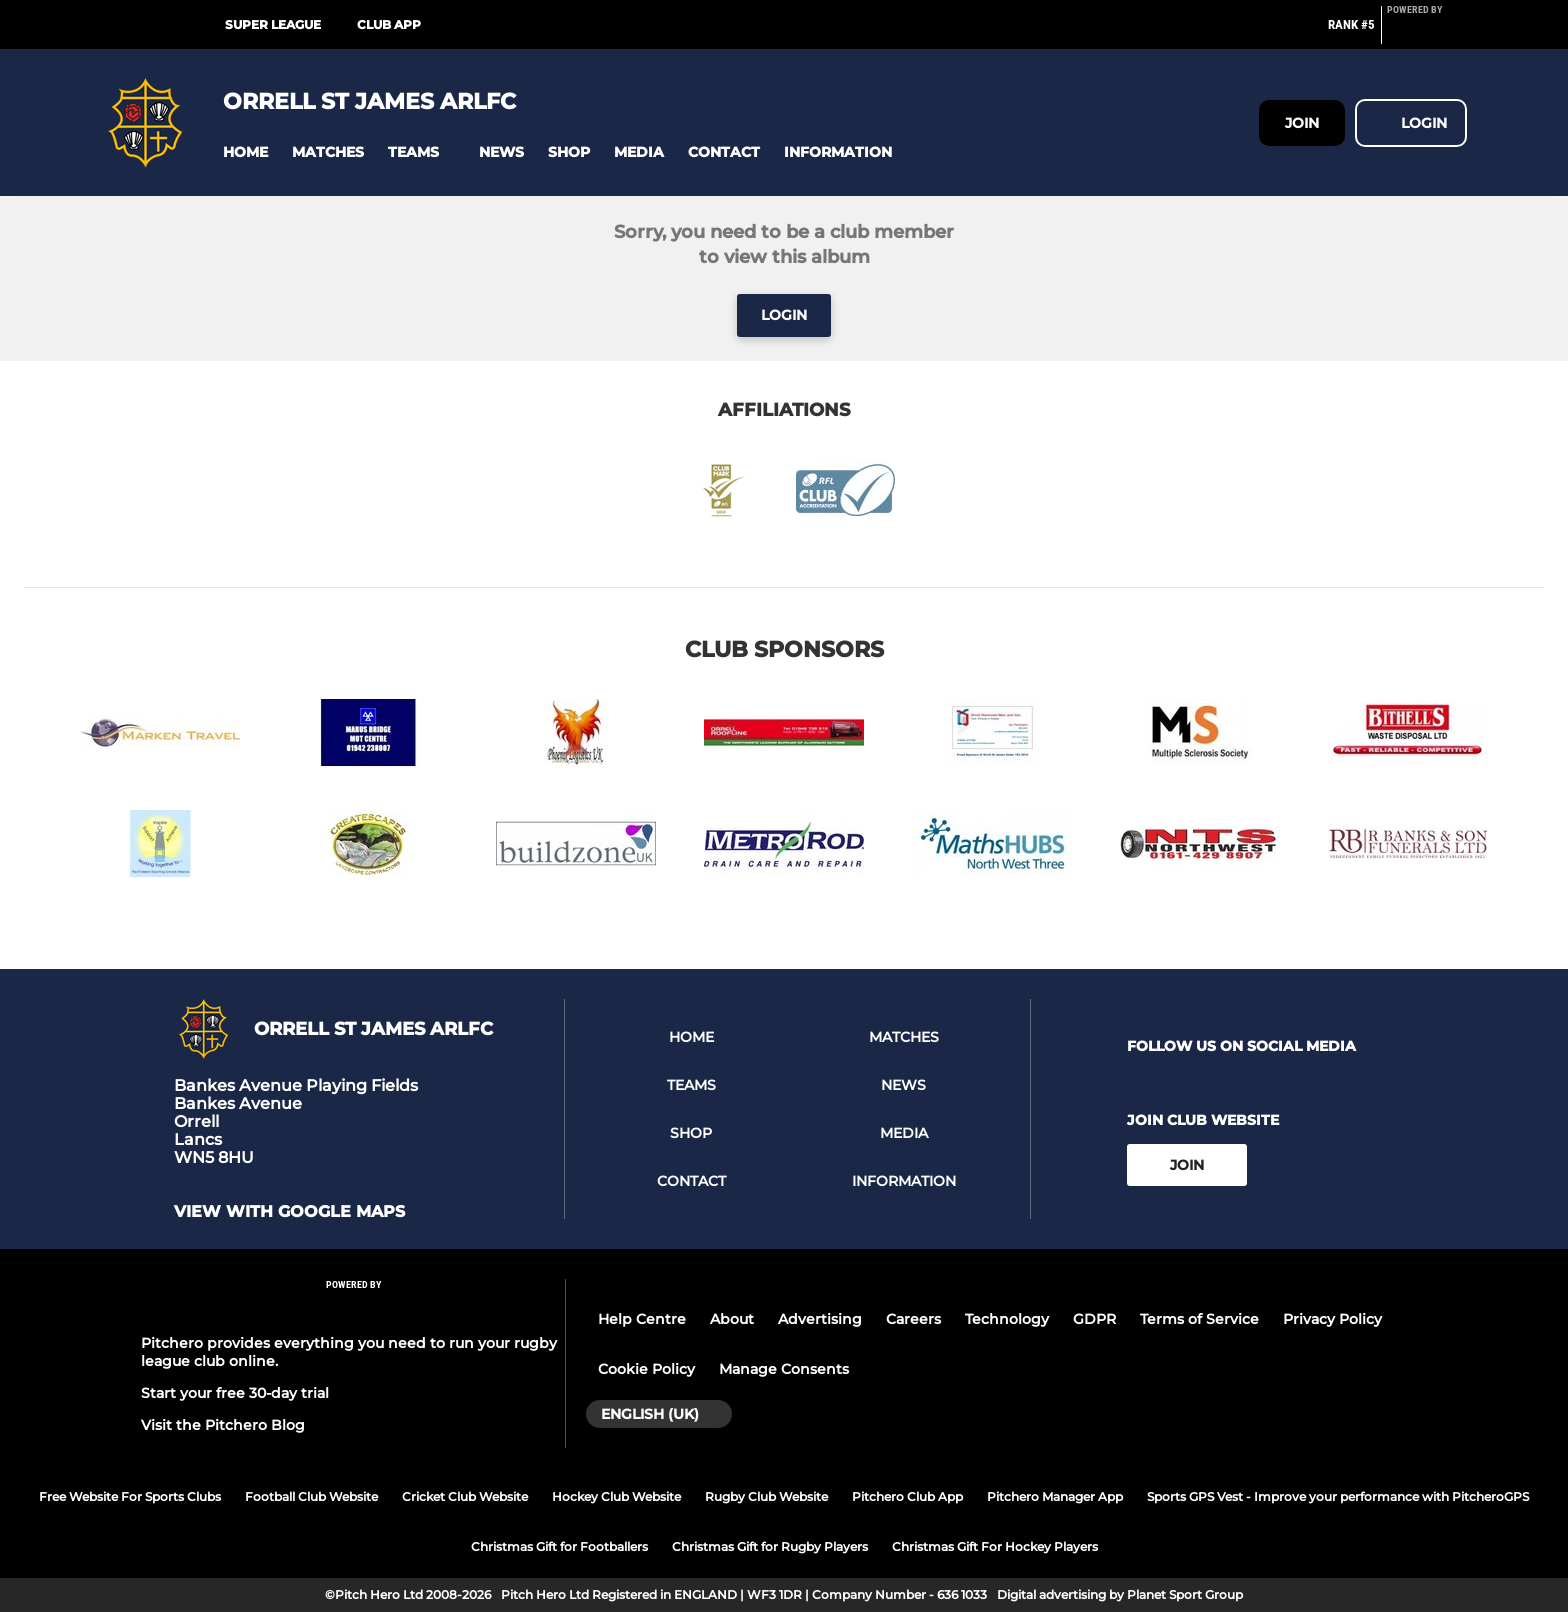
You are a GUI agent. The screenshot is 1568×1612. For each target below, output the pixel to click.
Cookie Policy (646, 1369)
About (732, 1319)
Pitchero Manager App (1055, 1496)
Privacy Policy (1332, 1319)
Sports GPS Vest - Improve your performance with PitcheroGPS (1338, 1496)
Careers (913, 1319)
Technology (1007, 1319)
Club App (389, 24)
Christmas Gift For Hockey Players (995, 1546)
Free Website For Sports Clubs (130, 1496)
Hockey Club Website (616, 1496)
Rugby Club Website (766, 1496)
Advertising (820, 1319)
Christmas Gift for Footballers (559, 1546)
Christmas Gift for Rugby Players (770, 1546)
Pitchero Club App (907, 1496)
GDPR (1094, 1319)
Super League (273, 24)
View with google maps (289, 1212)
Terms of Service (1199, 1319)
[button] (245, 152)
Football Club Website (311, 1496)
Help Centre (642, 1319)
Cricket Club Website (465, 1496)
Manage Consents (784, 1369)
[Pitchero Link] (1427, 33)
